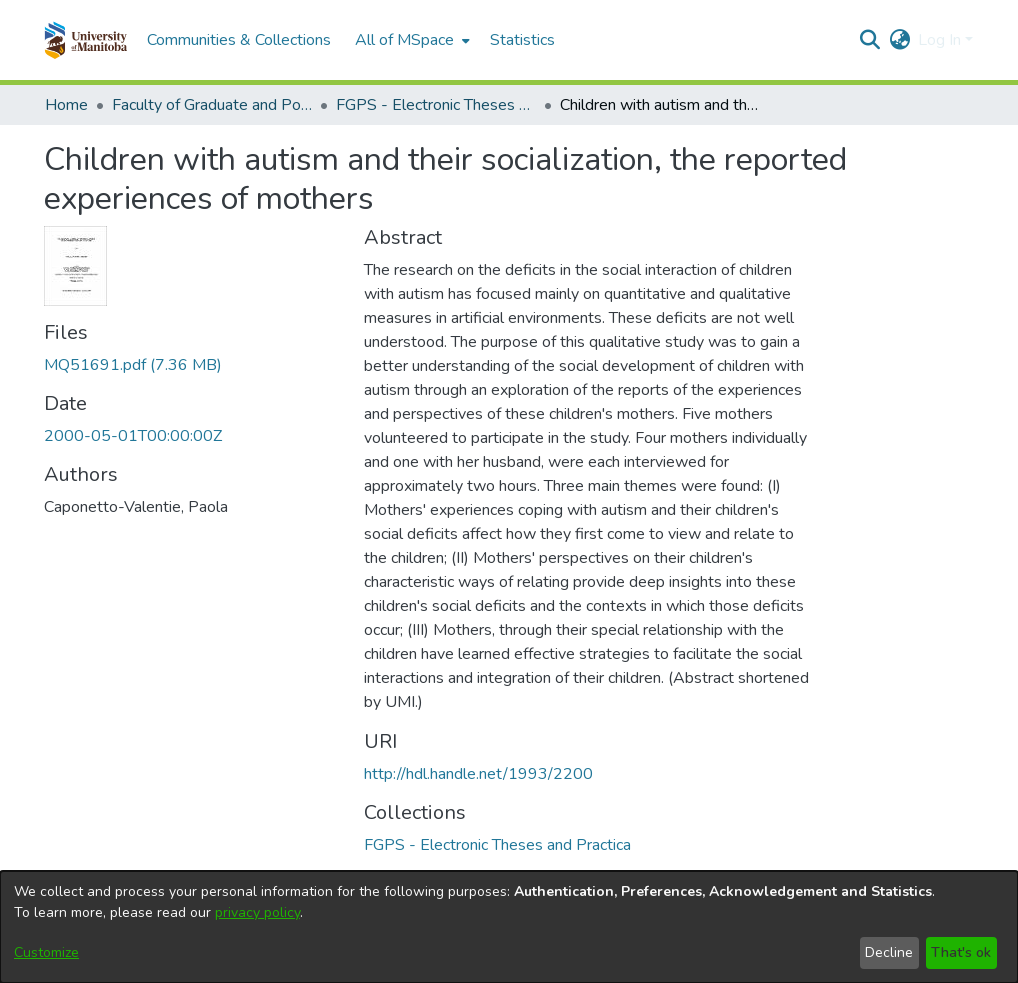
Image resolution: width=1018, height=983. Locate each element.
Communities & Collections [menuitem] (239, 40)
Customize (46, 952)
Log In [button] (941, 40)
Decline (889, 952)
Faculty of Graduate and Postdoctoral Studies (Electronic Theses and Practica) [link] (212, 105)
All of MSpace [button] (404, 40)
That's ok (961, 952)
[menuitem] (410, 40)
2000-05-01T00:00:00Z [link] (133, 436)
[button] (85, 40)
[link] (133, 365)
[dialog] (509, 927)
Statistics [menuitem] (522, 40)
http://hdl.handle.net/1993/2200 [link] (478, 774)
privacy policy (257, 912)
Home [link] (66, 105)
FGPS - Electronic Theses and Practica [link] (436, 105)
